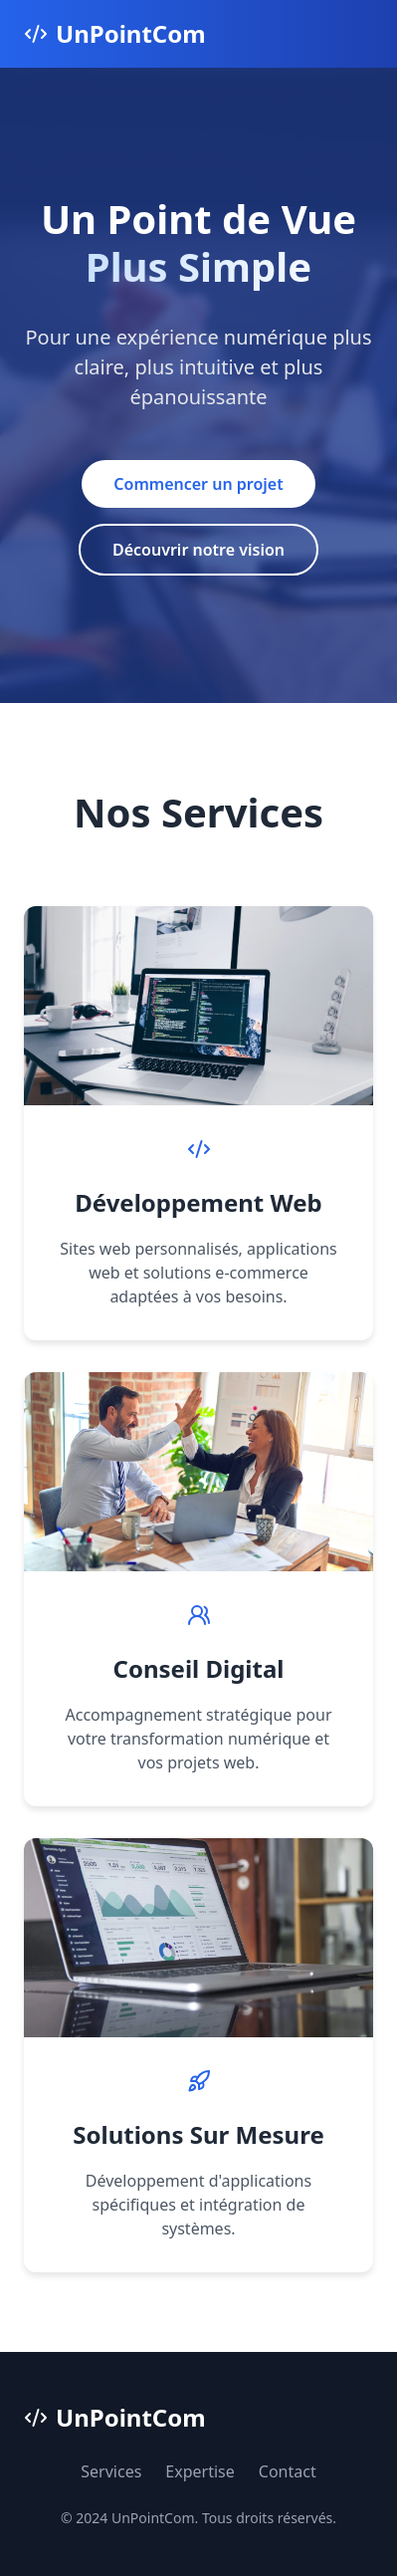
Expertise (199, 2471)
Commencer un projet (198, 484)
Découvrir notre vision (198, 550)
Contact (287, 2471)
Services (111, 2471)
